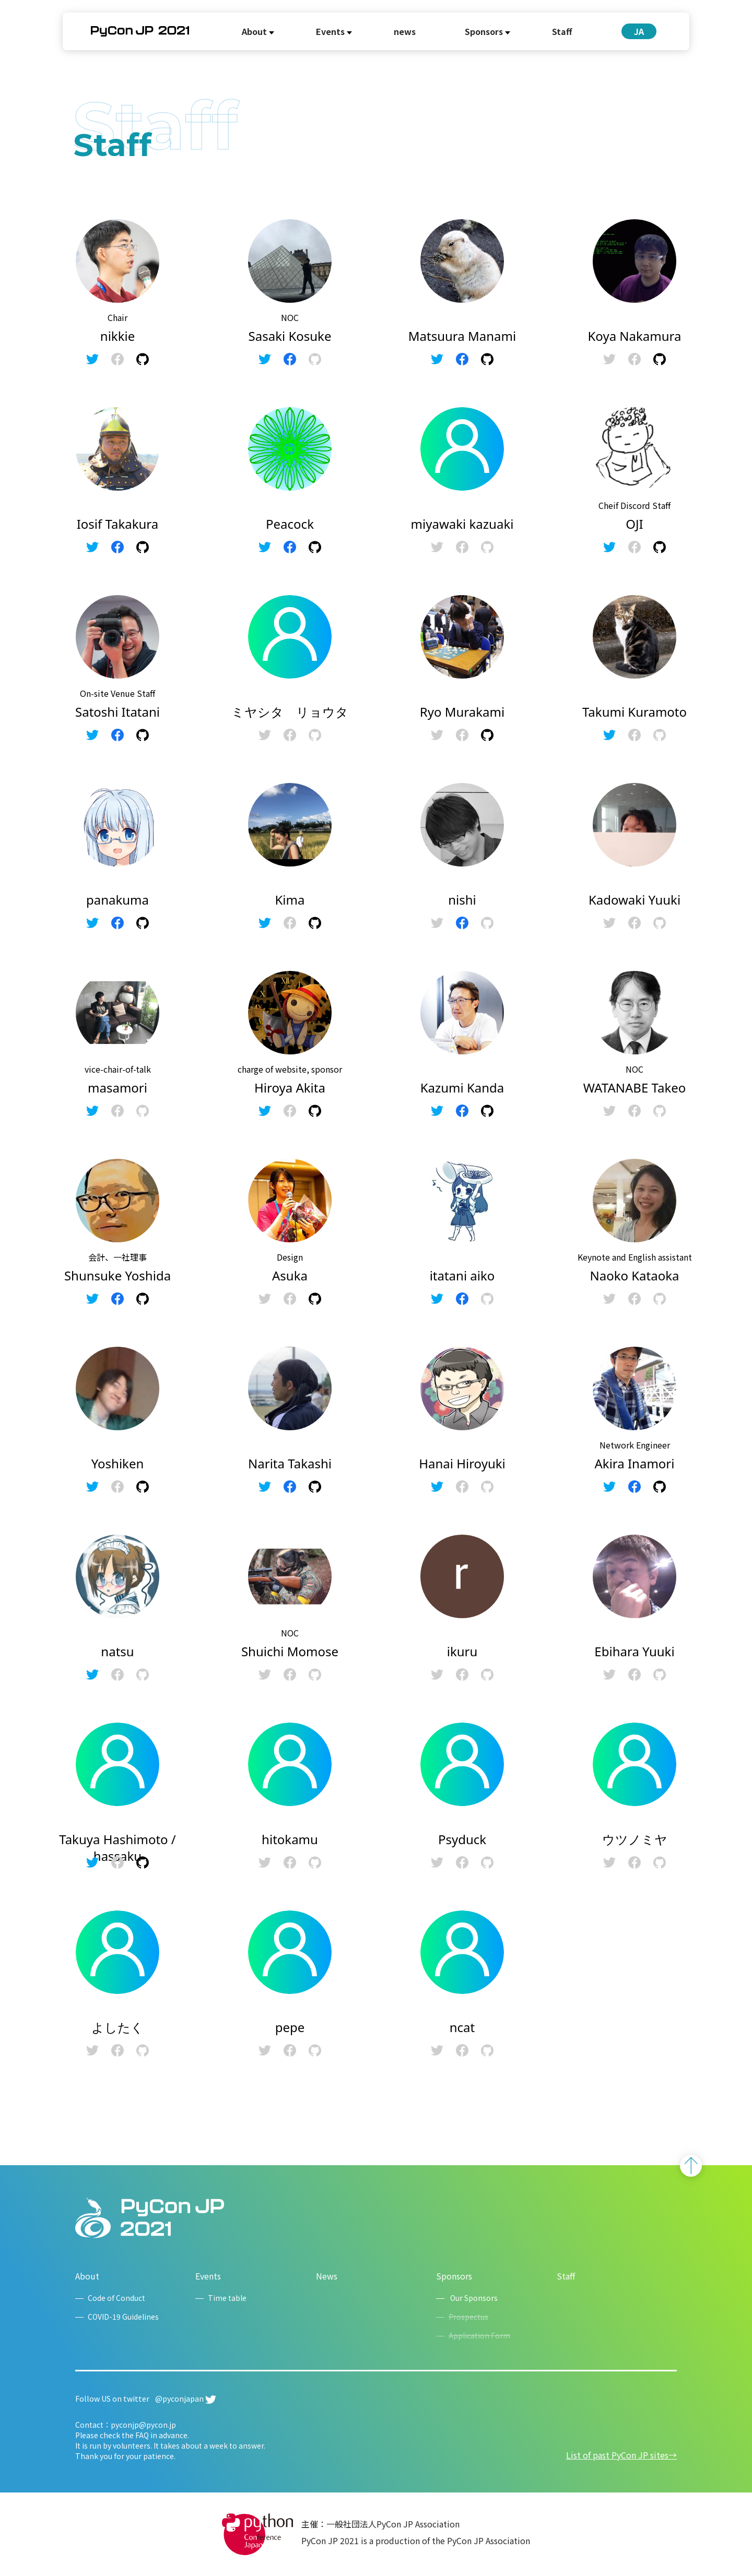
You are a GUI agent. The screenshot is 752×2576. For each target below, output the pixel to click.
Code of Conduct (116, 2298)
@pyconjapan (185, 2398)
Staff (562, 31)
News (326, 2276)
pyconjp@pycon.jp (143, 2424)
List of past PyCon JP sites (617, 2455)
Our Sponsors (473, 2298)
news (405, 31)
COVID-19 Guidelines (123, 2316)
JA (639, 31)
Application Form (479, 2335)
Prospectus (468, 2316)
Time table (227, 2298)
